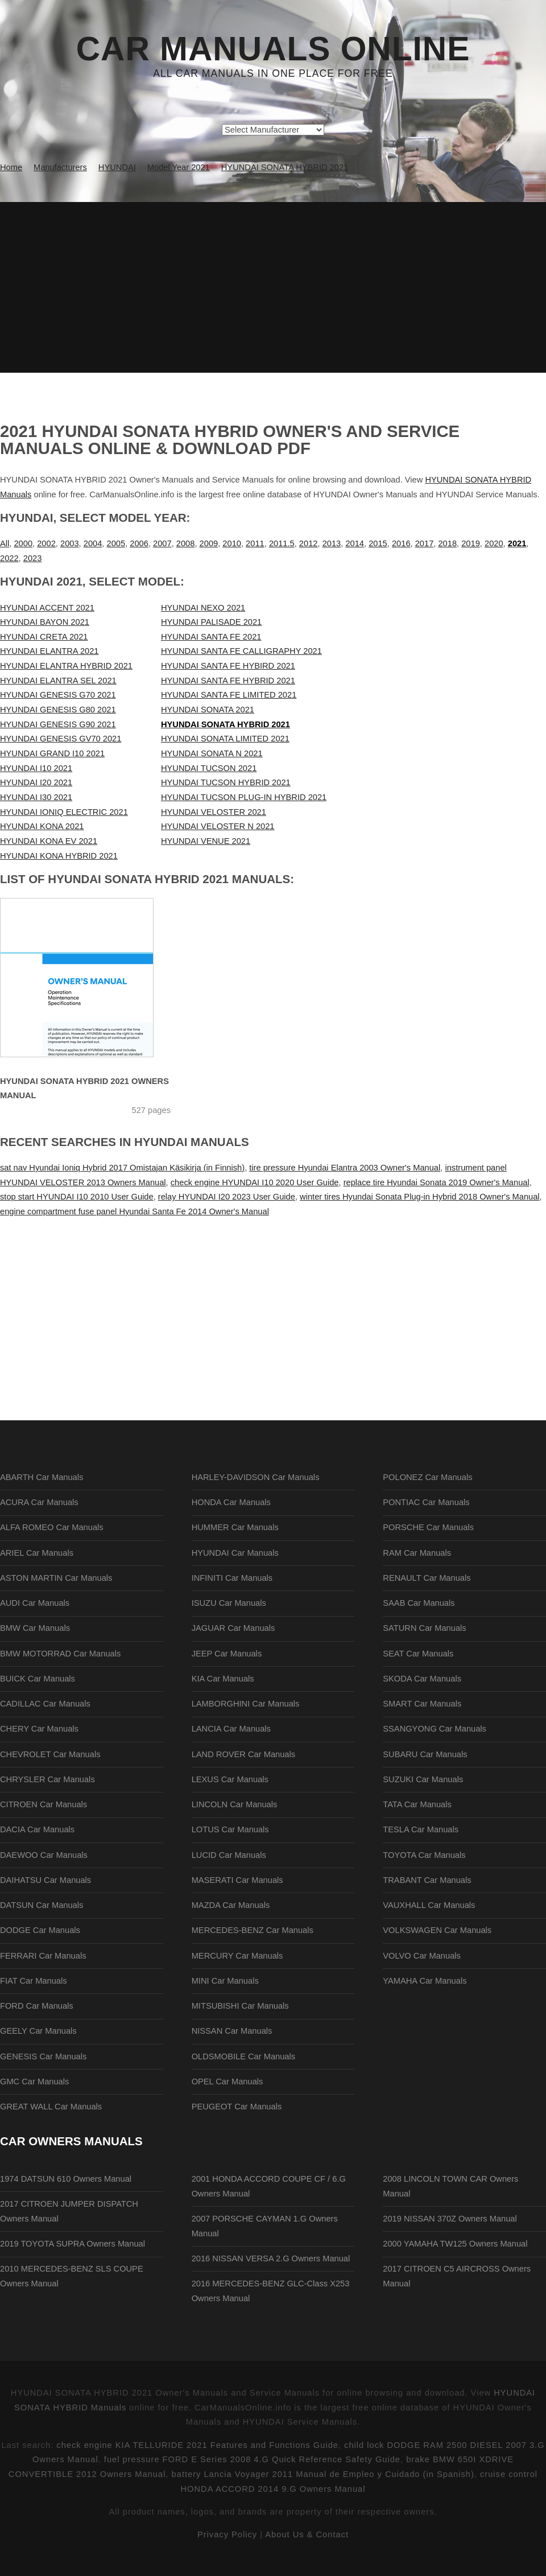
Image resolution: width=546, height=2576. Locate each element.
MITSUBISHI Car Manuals (240, 2005)
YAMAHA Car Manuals (424, 1980)
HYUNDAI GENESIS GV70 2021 (60, 738)
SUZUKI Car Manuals (423, 1779)
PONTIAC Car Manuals (426, 1502)
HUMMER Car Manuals (235, 1527)
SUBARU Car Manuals (425, 1754)
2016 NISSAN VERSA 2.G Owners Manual (271, 2258)
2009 (209, 543)
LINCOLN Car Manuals (235, 1804)
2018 (447, 543)
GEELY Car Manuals (38, 2030)
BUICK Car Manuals (37, 1678)
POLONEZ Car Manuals (427, 1477)
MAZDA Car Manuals (231, 1905)
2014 (354, 543)
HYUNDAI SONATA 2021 (207, 709)
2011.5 (282, 543)
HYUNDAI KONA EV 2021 (48, 841)
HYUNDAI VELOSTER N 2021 (218, 826)
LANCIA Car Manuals (231, 1728)
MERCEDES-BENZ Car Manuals (252, 1930)
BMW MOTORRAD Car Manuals (60, 1653)
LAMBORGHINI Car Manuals (246, 1703)
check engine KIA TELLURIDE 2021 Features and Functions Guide (197, 2445)
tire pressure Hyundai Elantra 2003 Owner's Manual (344, 1167)
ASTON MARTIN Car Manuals (56, 1577)
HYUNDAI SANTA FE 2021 (211, 636)
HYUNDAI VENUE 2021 (205, 841)
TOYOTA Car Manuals (424, 1855)
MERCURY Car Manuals (237, 1955)
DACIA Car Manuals (37, 1829)
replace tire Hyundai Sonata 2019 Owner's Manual (437, 1182)
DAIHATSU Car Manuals (45, 1880)
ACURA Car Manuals (39, 1502)
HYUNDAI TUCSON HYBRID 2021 (226, 782)
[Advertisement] (273, 287)
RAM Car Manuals (417, 1552)
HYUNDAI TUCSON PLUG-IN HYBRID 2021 (243, 797)
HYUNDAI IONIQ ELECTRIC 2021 (64, 812)
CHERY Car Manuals (39, 1728)
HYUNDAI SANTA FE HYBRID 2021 (228, 680)
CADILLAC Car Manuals (45, 1703)
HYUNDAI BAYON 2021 (44, 622)
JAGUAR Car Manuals (233, 1628)
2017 (424, 543)
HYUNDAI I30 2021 (36, 797)
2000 (23, 543)
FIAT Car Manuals (33, 1980)
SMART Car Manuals (422, 1703)
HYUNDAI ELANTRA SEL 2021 (58, 680)
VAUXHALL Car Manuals (429, 1905)
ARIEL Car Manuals (36, 1552)
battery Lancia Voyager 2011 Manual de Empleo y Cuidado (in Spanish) (323, 2474)
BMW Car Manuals (35, 1628)
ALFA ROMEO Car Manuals (52, 1527)
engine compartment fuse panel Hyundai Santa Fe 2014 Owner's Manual (134, 1211)
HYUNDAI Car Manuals (235, 1552)
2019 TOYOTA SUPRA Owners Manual (72, 2243)
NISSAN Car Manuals (232, 2030)
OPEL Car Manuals (227, 2081)
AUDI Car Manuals (34, 1603)
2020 (494, 543)
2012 (308, 543)
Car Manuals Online (273, 49)
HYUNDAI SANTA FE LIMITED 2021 (228, 694)
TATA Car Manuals (417, 1804)
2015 (378, 543)
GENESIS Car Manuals (43, 2056)
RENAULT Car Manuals (426, 1577)
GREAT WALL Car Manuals (51, 2106)
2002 (46, 543)
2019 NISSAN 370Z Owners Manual (449, 2218)
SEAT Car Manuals (418, 1653)
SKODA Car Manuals (422, 1678)
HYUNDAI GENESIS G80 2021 (58, 709)
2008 (185, 543)
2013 (331, 543)
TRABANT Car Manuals (427, 1880)
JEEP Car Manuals (227, 1653)
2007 (162, 543)
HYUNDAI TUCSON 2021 (209, 768)
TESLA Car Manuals (420, 1829)
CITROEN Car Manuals (43, 1804)
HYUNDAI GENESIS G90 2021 (58, 724)
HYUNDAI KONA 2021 (42, 826)
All (4, 543)
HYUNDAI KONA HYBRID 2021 (59, 855)
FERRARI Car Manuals (43, 1955)
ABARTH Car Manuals (41, 1477)
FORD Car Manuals (36, 2005)
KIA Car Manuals (223, 1678)
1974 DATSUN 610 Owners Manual (65, 2178)
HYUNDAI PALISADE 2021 (211, 622)
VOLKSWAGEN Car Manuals (437, 1930)
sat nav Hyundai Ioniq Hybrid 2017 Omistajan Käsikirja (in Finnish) (122, 1167)
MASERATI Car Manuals (237, 1880)
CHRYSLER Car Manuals (47, 1779)
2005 (116, 543)
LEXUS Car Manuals (230, 1779)
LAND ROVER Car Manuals (243, 1754)
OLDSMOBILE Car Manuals (243, 2056)
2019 (470, 543)
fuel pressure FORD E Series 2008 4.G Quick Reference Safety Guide (252, 2459)
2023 (32, 558)
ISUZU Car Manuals (229, 1603)
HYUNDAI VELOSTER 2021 (213, 812)
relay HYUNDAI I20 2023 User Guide (226, 1196)
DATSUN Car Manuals (41, 1905)
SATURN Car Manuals (424, 1628)
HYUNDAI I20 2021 (36, 782)
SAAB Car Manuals (418, 1603)
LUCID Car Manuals (229, 1855)
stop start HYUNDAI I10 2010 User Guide (77, 1196)
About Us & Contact (307, 2534)
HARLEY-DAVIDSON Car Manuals (256, 1477)
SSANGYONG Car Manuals (434, 1728)
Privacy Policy (227, 2534)
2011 (255, 543)
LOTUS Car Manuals (230, 1829)
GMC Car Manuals (34, 2081)
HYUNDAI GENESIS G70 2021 (58, 694)
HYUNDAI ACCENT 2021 (47, 607)
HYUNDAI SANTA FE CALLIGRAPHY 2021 (241, 651)
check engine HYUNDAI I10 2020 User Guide (255, 1182)
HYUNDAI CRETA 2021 (44, 636)
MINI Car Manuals (225, 1980)
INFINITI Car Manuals (232, 1577)
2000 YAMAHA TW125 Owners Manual (455, 2243)
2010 (231, 543)
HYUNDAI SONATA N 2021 (212, 753)
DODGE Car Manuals (40, 1930)
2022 (9, 558)
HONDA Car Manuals (231, 1502)
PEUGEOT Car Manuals (237, 2106)
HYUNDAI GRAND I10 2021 (52, 753)
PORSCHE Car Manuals (428, 1527)
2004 (93, 543)
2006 (139, 543)
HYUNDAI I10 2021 (36, 768)
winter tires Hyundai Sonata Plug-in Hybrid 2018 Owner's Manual (420, 1196)
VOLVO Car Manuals (422, 1955)
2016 (401, 543)
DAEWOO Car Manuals (44, 1855)
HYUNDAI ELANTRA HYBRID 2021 (66, 665)
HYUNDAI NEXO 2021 (203, 607)
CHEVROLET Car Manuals (50, 1754)
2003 (69, 543)
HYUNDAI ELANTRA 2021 (49, 651)
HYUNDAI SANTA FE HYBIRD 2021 (228, 665)
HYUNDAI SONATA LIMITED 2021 (225, 738)
